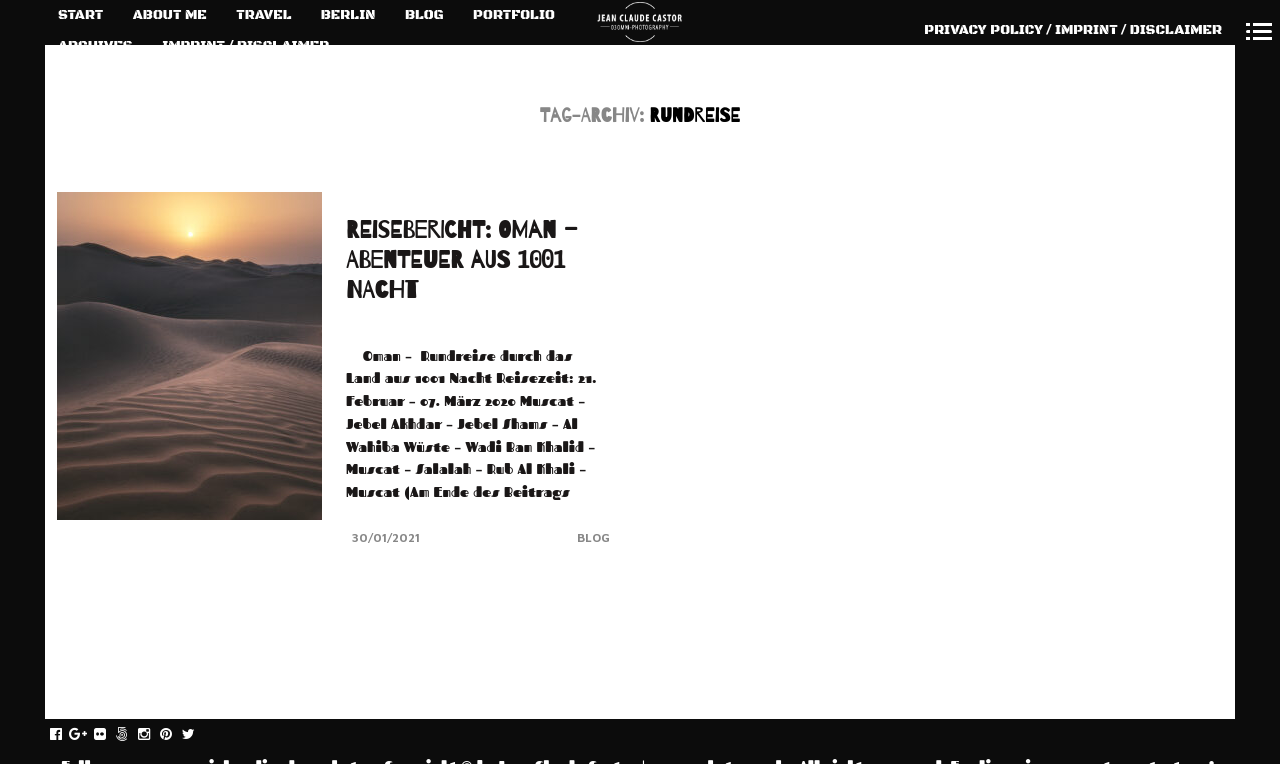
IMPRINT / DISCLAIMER (245, 46)
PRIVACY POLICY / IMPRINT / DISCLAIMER (1073, 30)
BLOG (424, 15)
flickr (110, 735)
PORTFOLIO (514, 15)
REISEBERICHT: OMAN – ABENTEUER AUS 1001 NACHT (462, 260)
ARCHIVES (95, 46)
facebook (66, 735)
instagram (154, 735)
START (80, 15)
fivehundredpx (132, 735)
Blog (593, 537)
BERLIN (348, 15)
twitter (198, 735)
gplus (88, 735)
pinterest (176, 735)
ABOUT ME (170, 15)
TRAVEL (263, 15)
